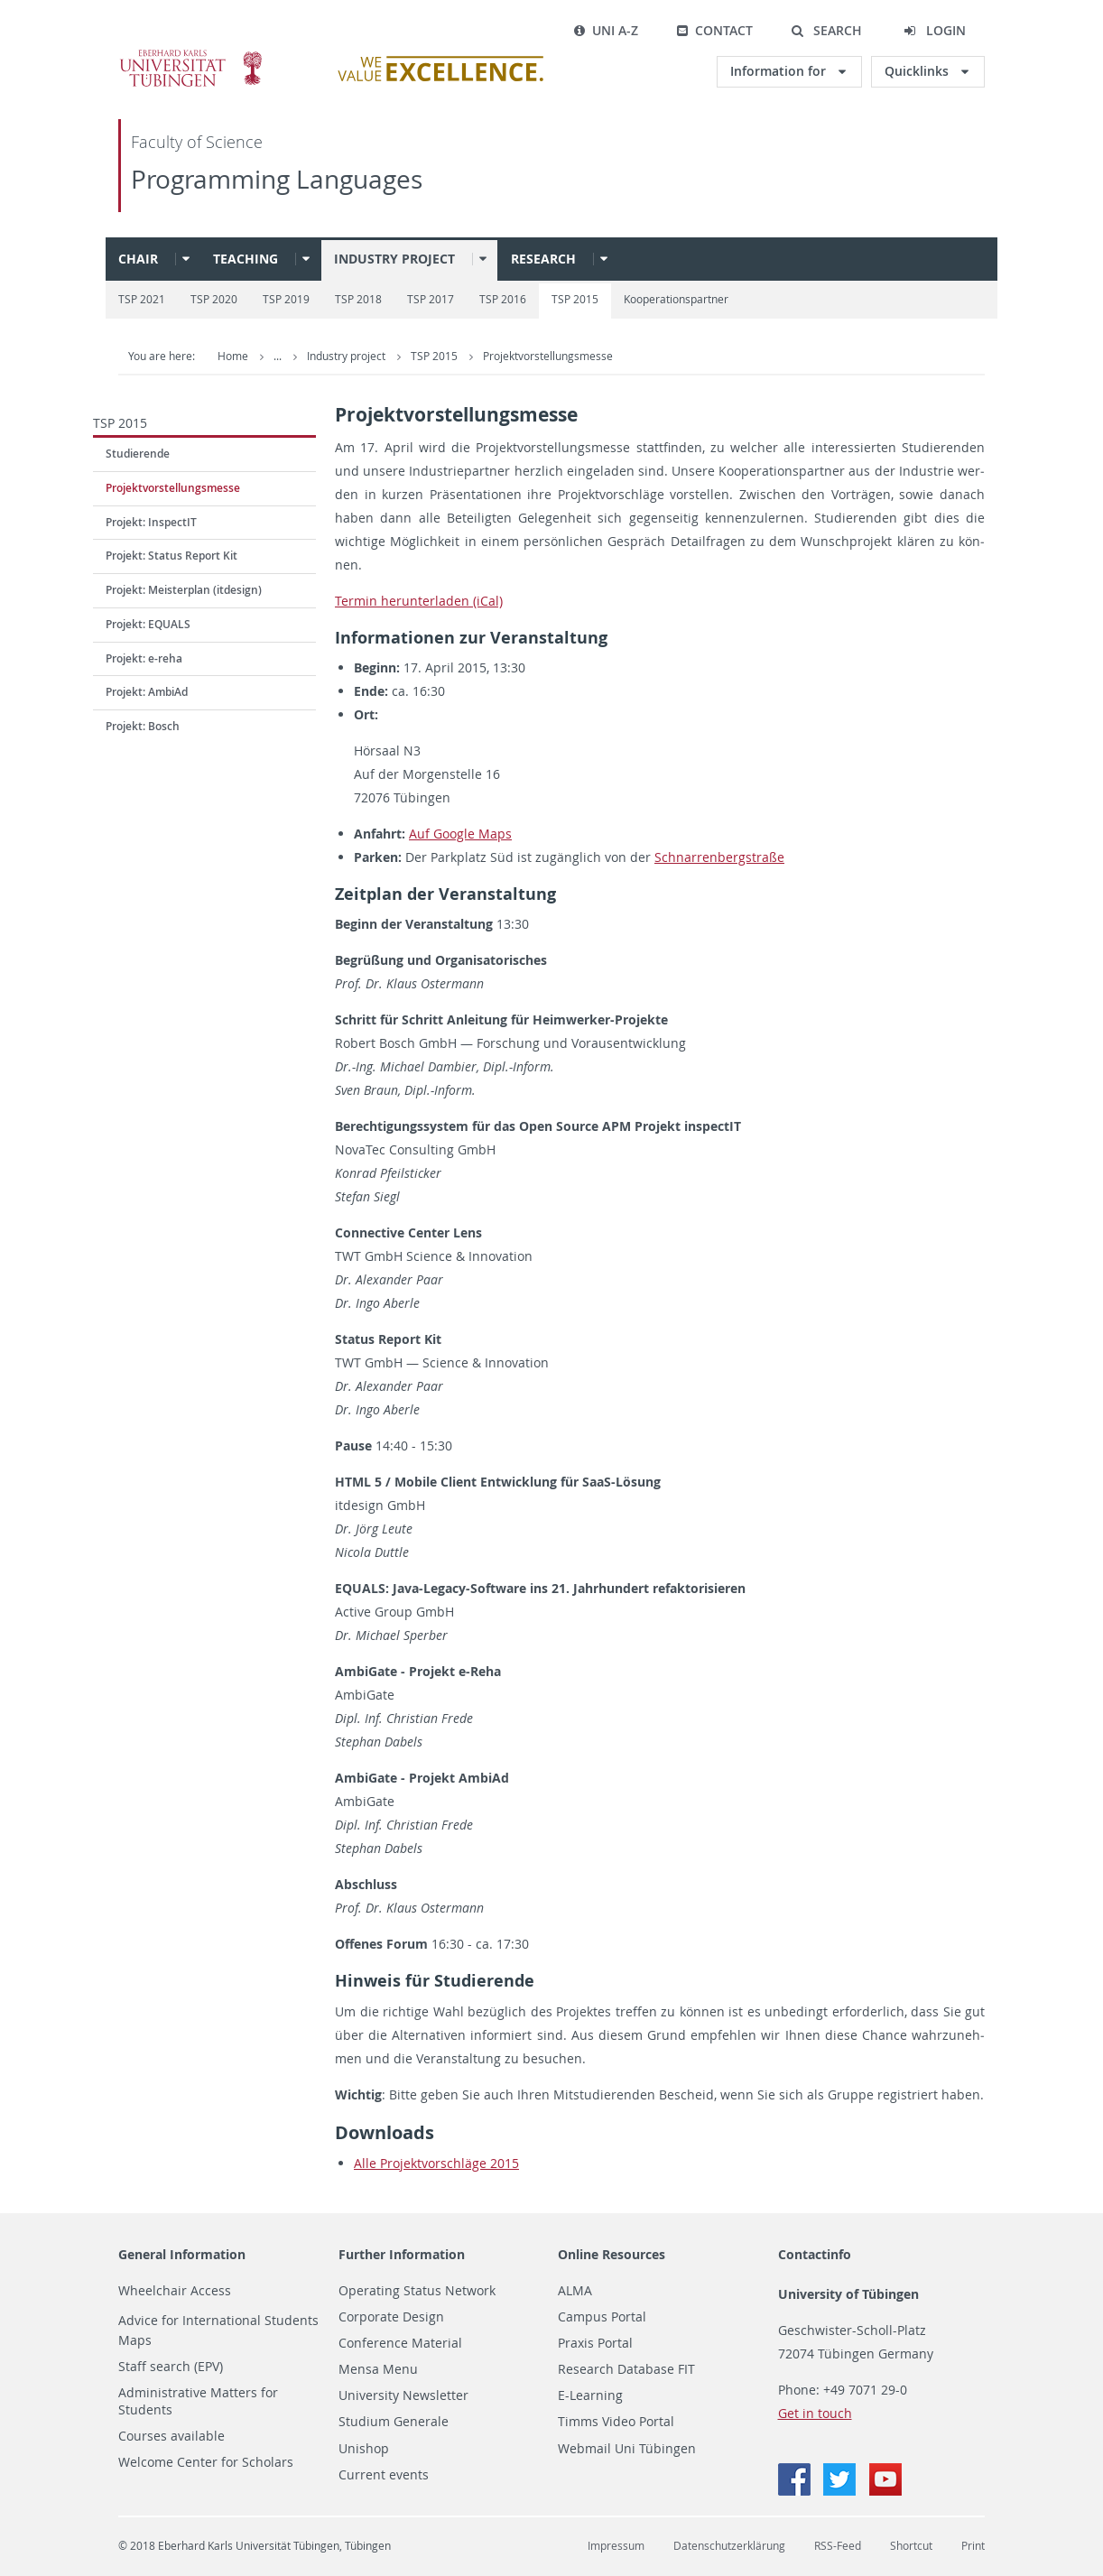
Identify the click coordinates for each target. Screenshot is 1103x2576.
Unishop (363, 2449)
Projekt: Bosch (143, 726)
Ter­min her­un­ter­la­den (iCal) (419, 600)
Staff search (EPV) (170, 2366)
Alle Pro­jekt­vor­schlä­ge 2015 (436, 2163)
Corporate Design (391, 2317)
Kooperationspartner (676, 299)
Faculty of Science (197, 142)
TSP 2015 (575, 299)
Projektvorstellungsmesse (723, 356)
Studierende (138, 453)
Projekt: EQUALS (148, 624)
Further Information (401, 2254)
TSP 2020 (213, 299)
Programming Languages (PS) (383, 356)
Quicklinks (918, 70)
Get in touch (815, 2413)
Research (543, 258)
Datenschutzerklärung (729, 2545)
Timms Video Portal (616, 2422)
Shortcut (911, 2545)
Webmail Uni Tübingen (627, 2449)
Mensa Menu (378, 2369)
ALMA (575, 2291)
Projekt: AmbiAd (147, 692)
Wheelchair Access (174, 2291)
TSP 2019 (286, 299)
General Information (182, 2254)
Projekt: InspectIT (151, 522)
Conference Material (400, 2343)
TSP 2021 (141, 299)
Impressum (616, 2545)
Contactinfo (814, 2254)
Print (973, 2545)
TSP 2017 (430, 299)
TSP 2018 (358, 299)
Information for (780, 70)
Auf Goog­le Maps (460, 833)
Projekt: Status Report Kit (171, 555)
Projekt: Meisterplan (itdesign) (184, 590)
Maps (135, 2340)
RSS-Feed (837, 2545)
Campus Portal (602, 2317)
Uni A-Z (605, 30)
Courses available (171, 2436)
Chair (138, 258)
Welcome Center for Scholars (205, 2462)
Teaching (245, 258)
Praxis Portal (595, 2343)
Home (233, 356)
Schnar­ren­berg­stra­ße (719, 857)
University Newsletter (403, 2395)
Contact (714, 30)
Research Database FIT (626, 2369)
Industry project (394, 258)
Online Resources (611, 2254)
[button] (826, 31)
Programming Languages (276, 179)
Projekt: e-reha (144, 658)
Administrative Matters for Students (198, 2401)
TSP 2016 (502, 299)
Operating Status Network (417, 2291)
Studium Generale (393, 2422)
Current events (383, 2475)
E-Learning (590, 2395)
